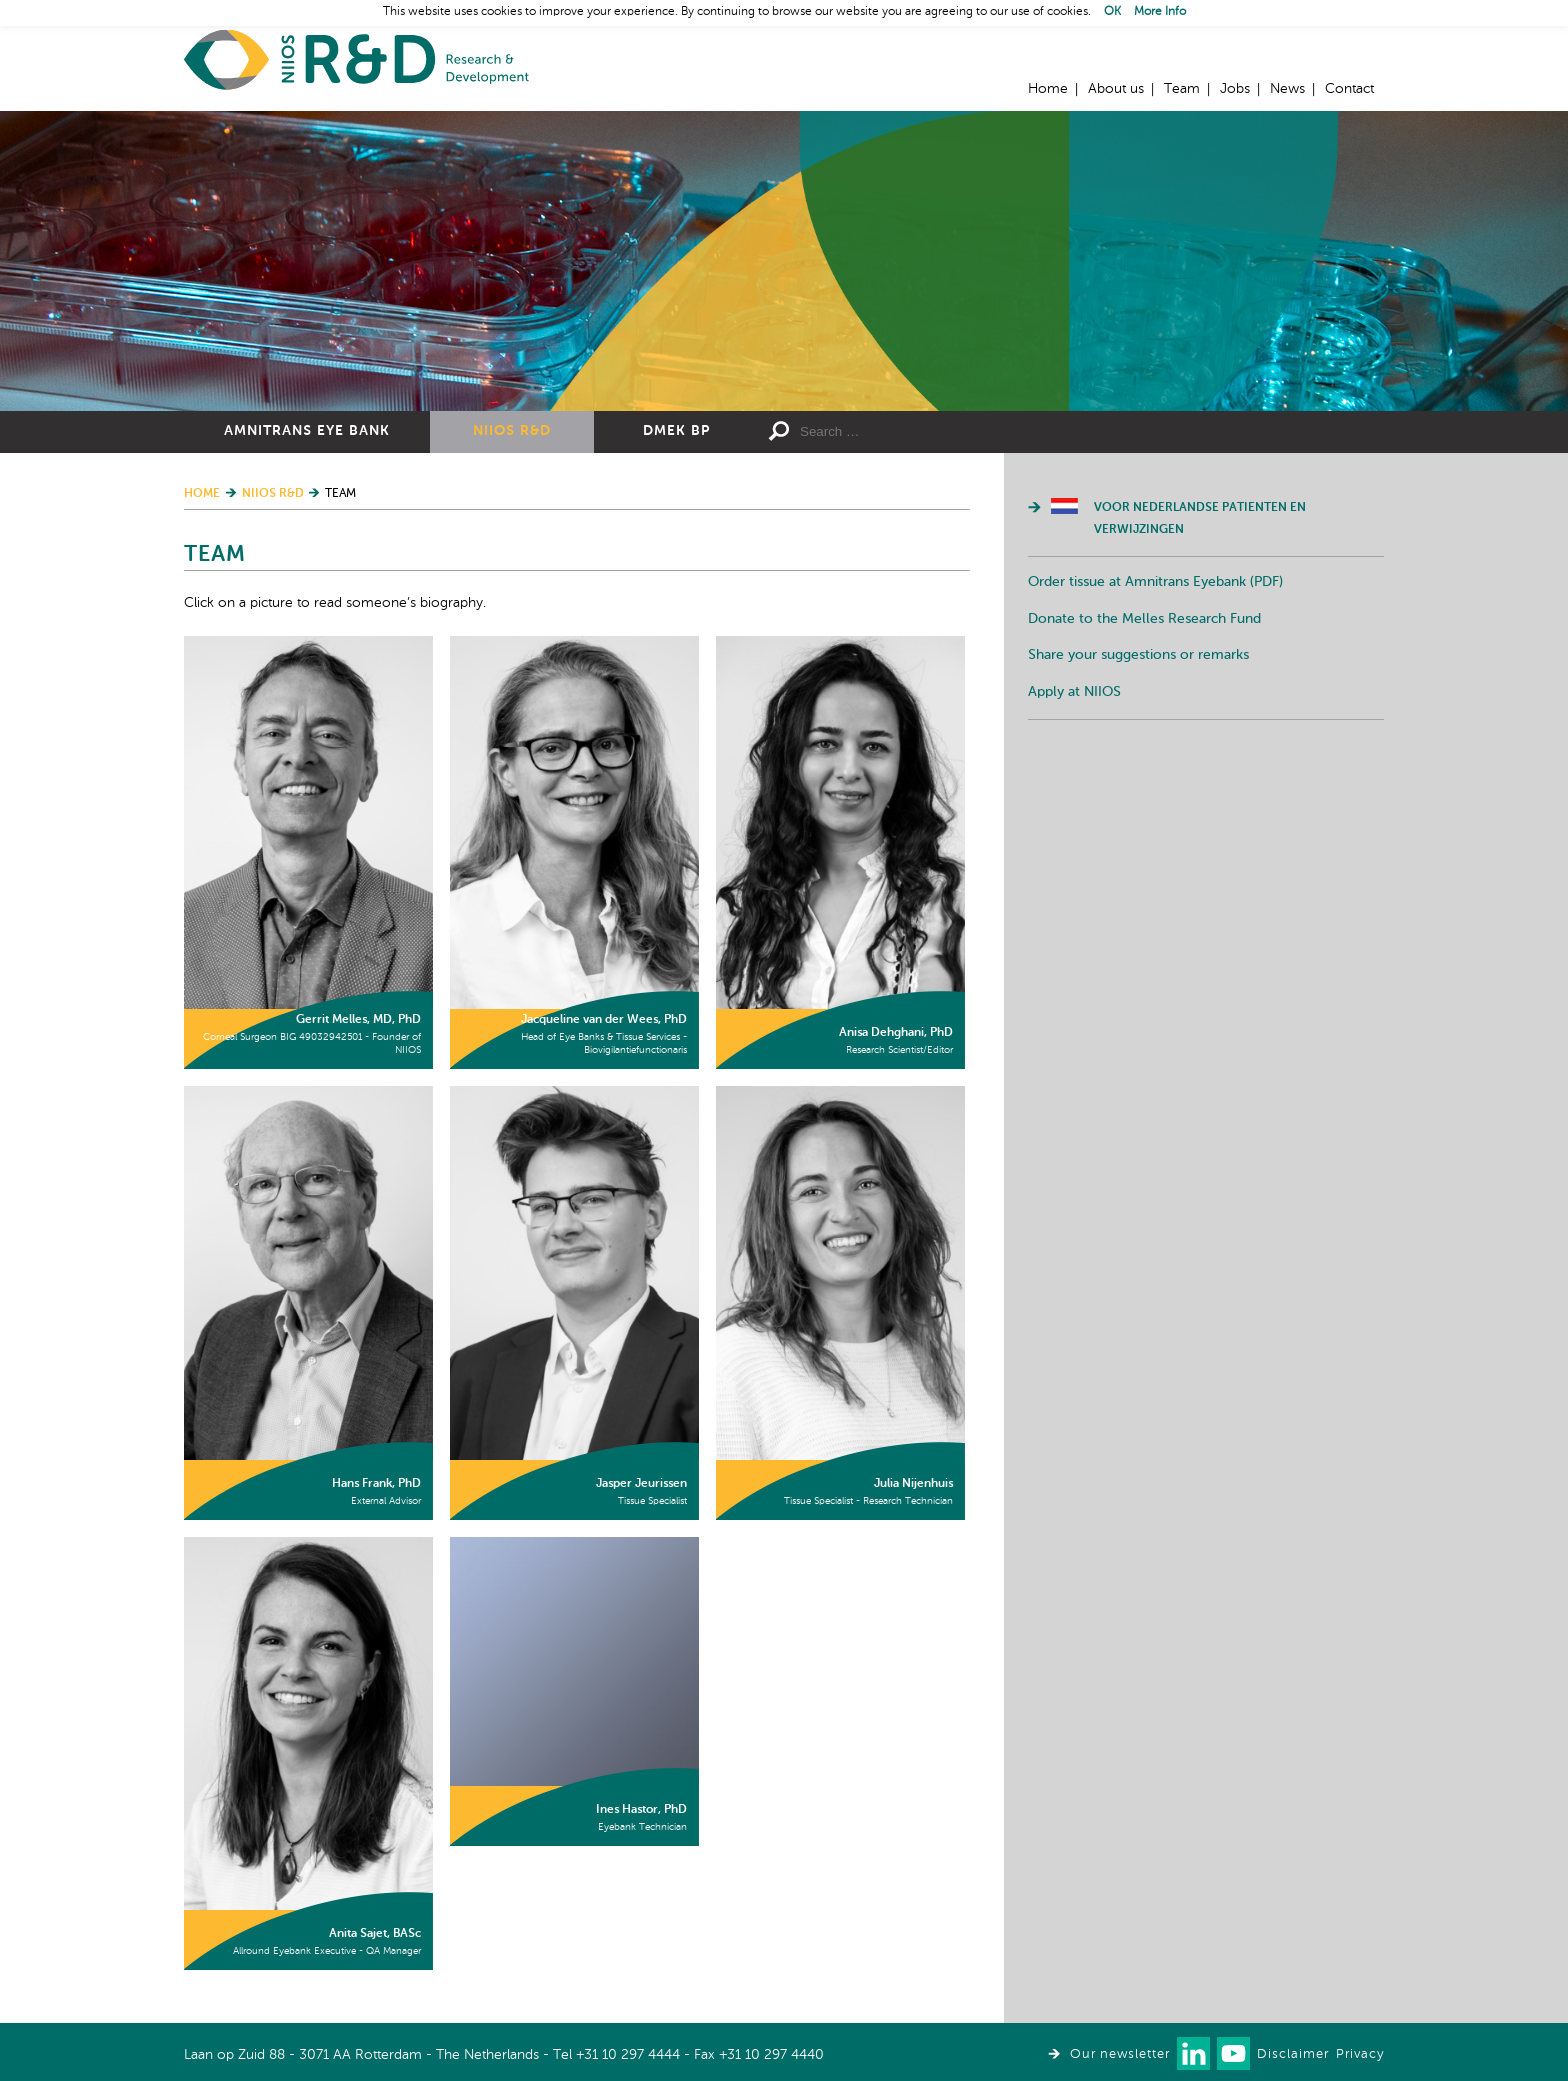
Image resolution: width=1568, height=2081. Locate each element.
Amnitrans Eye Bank (307, 431)
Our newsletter (1120, 2054)
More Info (1160, 12)
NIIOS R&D (512, 431)
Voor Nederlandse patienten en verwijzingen (1200, 519)
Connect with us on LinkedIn (1193, 2053)
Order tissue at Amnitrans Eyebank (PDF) (1155, 582)
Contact (1349, 89)
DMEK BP (676, 431)
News (1287, 89)
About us (1116, 89)
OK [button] (1112, 12)
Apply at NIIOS (1074, 692)
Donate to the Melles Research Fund (1144, 619)
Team (1182, 89)
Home (356, 60)
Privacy (1360, 2054)
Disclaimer (1293, 2054)
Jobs (1235, 89)
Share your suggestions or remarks (1138, 655)
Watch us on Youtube (1233, 2053)
